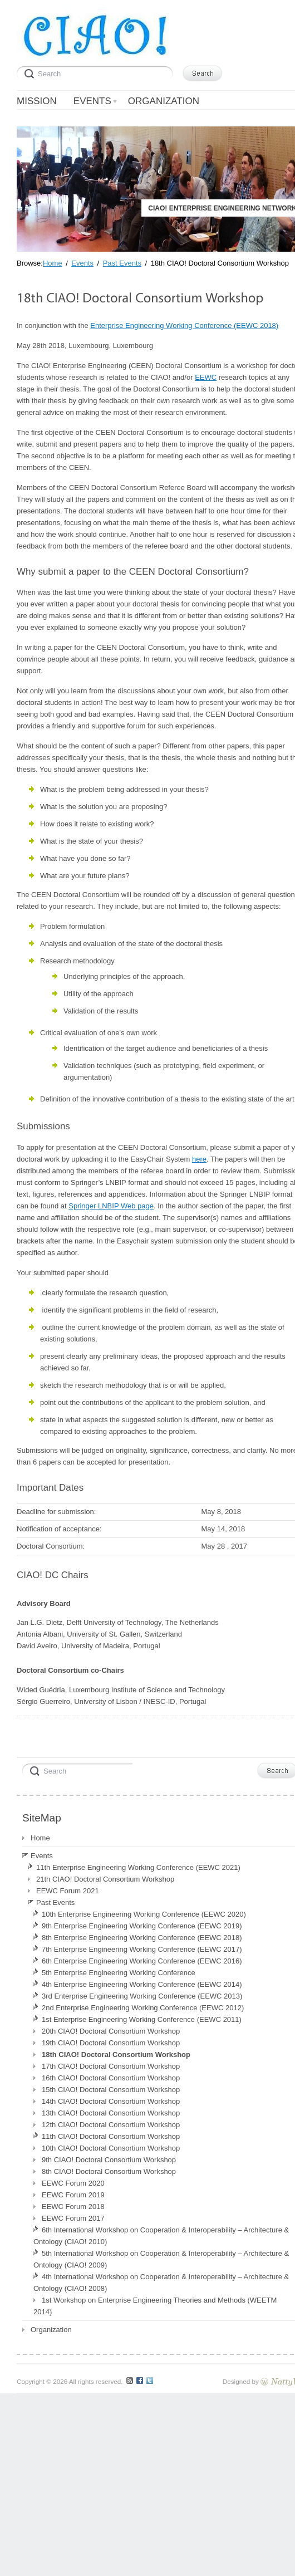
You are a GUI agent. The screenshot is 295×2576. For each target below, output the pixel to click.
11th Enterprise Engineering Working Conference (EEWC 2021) (138, 1867)
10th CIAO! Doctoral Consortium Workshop (111, 2148)
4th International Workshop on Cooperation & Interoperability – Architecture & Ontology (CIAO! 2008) (161, 2283)
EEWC (206, 377)
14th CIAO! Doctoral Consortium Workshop (111, 2101)
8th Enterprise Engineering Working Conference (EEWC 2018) (142, 1937)
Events (42, 1856)
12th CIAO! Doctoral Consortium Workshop (111, 2124)
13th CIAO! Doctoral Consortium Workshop (111, 2113)
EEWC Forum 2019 (73, 2195)
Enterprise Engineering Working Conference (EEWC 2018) (184, 325)
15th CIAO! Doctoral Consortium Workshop (111, 2089)
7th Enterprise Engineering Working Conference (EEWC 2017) (142, 1949)
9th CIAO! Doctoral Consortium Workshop (109, 2160)
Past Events (55, 1902)
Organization (51, 2329)
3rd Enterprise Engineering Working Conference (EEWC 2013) (142, 1996)
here (199, 1159)
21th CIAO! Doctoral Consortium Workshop (105, 1879)
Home (40, 1838)
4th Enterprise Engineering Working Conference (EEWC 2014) (142, 1984)
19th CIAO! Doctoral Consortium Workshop (111, 2043)
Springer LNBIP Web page (111, 1206)
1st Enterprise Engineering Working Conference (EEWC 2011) (142, 2019)
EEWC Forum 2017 (73, 2218)
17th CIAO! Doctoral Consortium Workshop (111, 2066)
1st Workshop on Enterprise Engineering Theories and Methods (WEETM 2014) (155, 2306)
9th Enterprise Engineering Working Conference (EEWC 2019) (142, 1926)
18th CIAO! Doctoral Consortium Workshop (116, 2054)
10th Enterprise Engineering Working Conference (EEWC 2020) (144, 1914)
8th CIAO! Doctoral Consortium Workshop (109, 2171)
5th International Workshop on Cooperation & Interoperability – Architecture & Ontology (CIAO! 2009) (161, 2259)
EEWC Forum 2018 (73, 2206)
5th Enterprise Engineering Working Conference (118, 1972)
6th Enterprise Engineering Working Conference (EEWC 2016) (142, 1961)
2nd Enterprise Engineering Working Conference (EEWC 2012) (143, 2008)
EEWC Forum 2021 (67, 1891)
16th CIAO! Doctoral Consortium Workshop (111, 2078)
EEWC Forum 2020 (73, 2183)
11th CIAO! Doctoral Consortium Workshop (111, 2136)
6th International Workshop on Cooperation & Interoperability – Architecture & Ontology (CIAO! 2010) (161, 2236)
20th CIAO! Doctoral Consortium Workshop (111, 2031)
